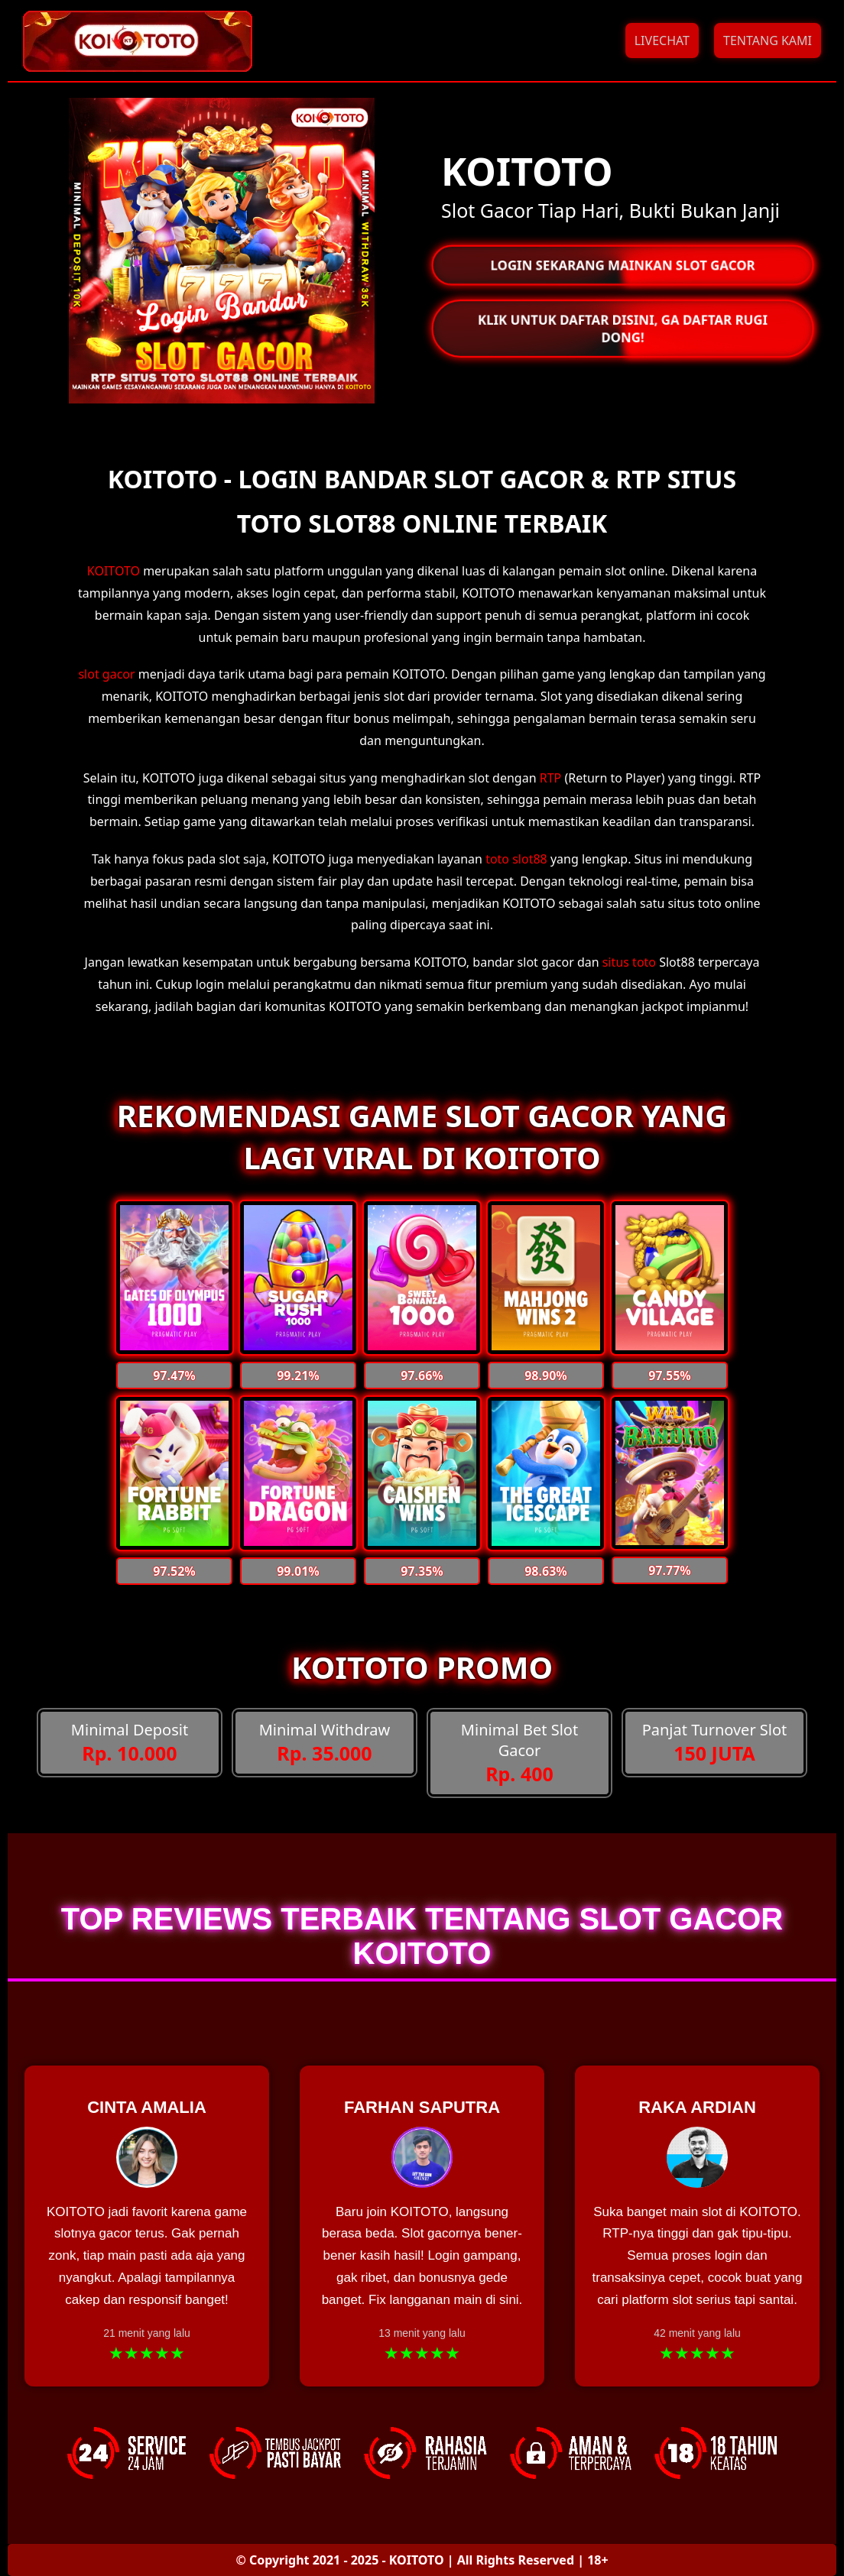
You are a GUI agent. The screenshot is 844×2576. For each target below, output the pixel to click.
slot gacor (106, 674)
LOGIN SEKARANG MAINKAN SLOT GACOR (622, 265)
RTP (551, 778)
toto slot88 (516, 859)
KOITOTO (113, 570)
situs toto (629, 962)
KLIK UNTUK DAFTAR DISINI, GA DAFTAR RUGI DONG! (623, 328)
